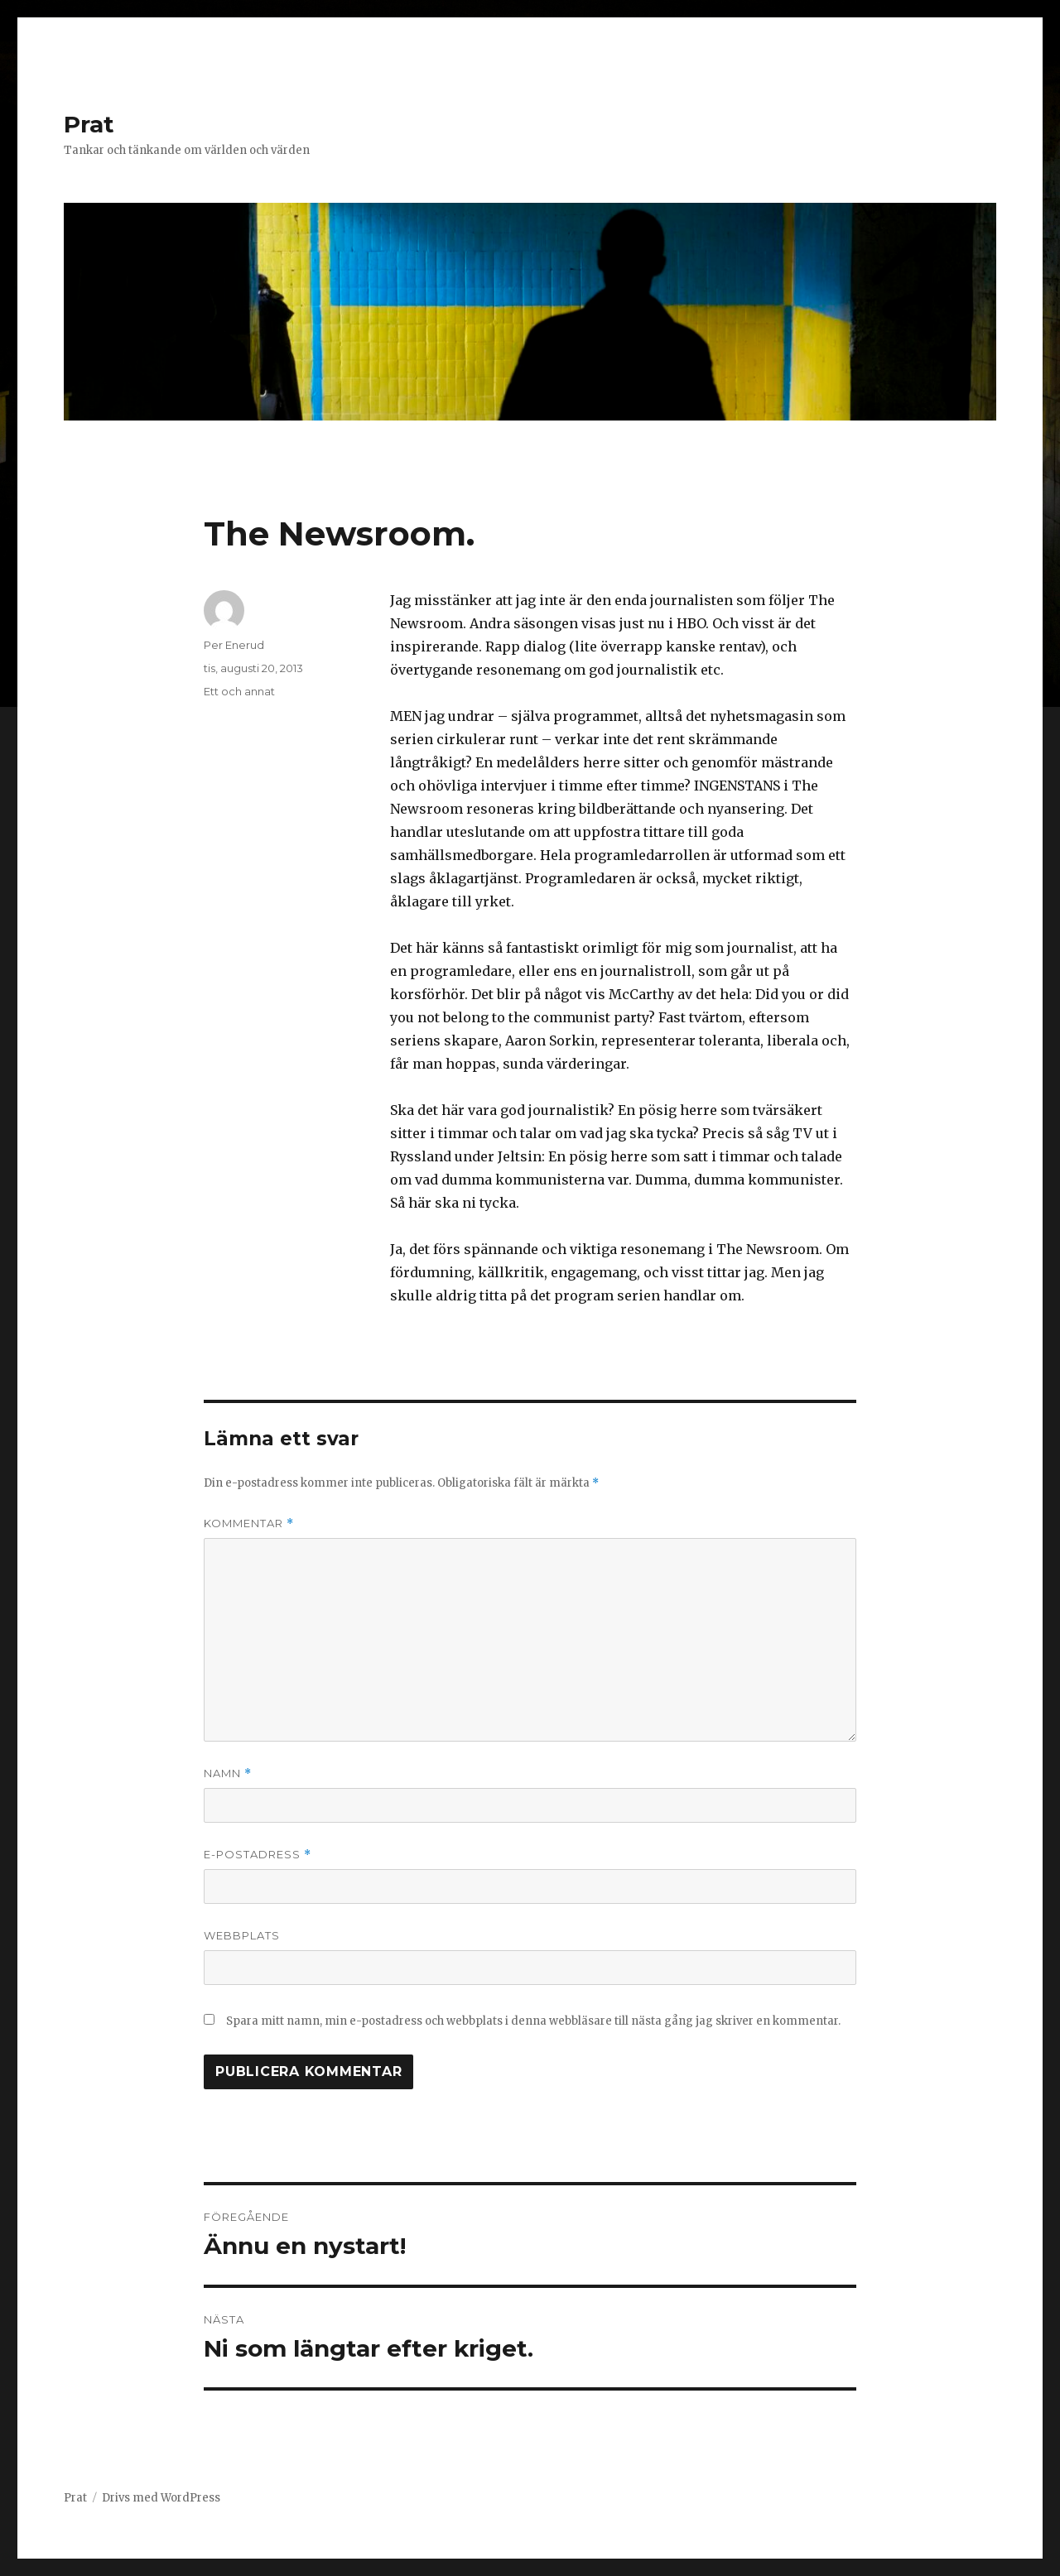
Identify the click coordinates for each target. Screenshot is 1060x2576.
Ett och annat (239, 691)
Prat (89, 124)
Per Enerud (234, 644)
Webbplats (242, 1935)
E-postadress (257, 1855)
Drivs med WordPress (161, 2498)
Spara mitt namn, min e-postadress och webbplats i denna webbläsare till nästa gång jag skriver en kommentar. (533, 2021)
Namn (228, 1773)
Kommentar (249, 1523)
